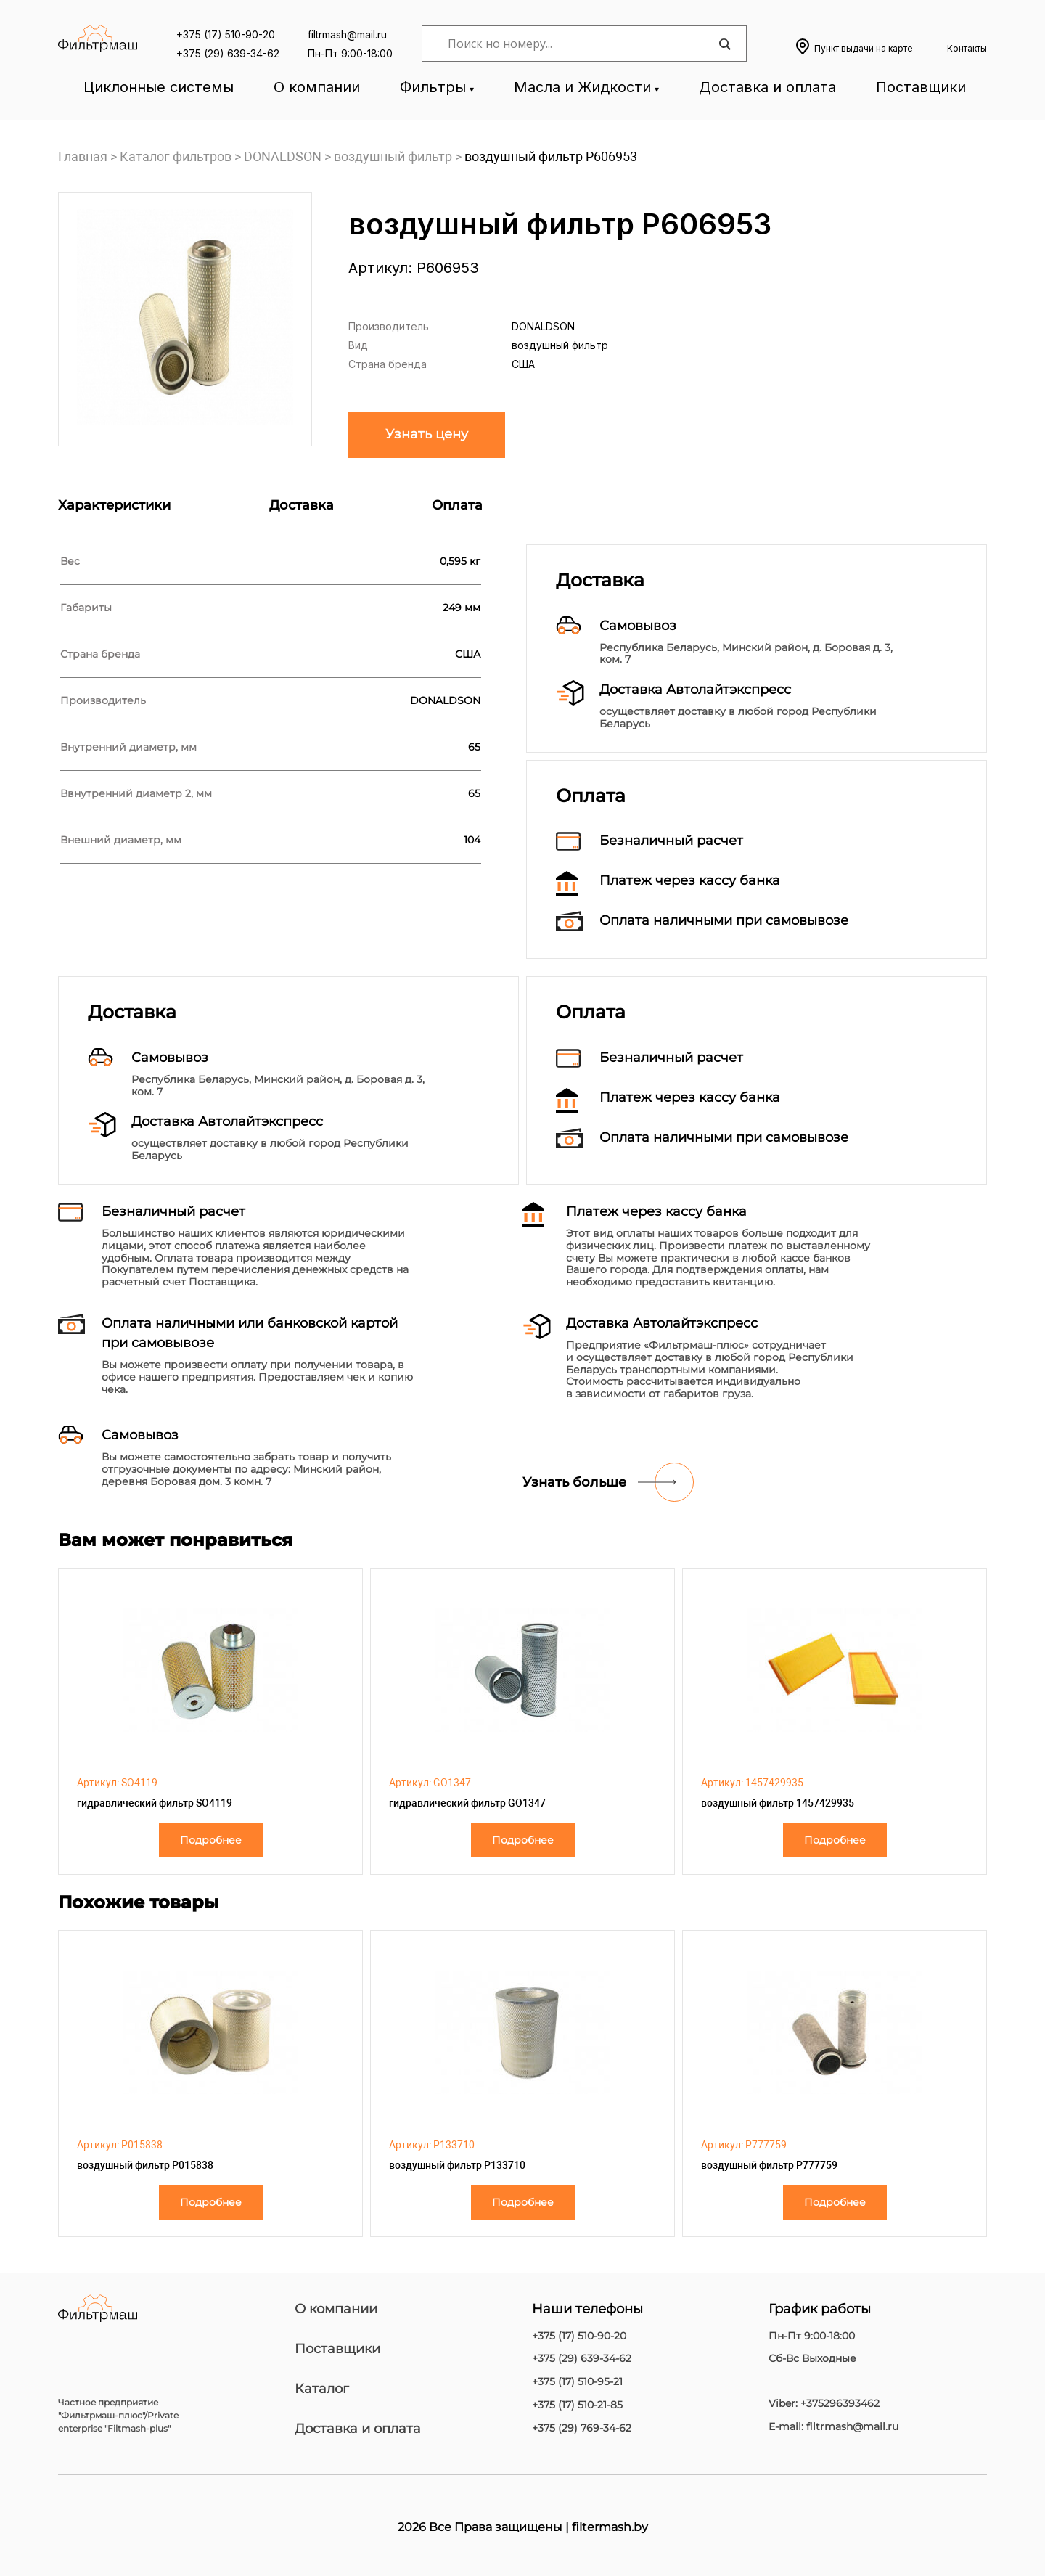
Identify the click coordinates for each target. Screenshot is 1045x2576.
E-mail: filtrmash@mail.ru (833, 2427)
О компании (317, 87)
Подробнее (211, 1840)
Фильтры (433, 87)
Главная (82, 156)
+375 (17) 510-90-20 (225, 34)
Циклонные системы (158, 87)
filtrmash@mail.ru (347, 34)
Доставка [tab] (301, 505)
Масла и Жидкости (582, 87)
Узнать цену (426, 434)
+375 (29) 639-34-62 (227, 53)
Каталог (322, 2388)
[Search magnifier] (724, 44)
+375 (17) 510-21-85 (577, 2405)
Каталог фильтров (175, 156)
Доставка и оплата (767, 87)
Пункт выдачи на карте (863, 48)
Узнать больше (574, 1482)
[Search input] (580, 43)
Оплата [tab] (457, 505)
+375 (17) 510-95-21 (577, 2382)
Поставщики (921, 87)
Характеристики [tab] (114, 505)
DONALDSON (282, 156)
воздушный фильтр (393, 156)
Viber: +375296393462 (824, 2403)
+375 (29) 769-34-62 (581, 2428)
